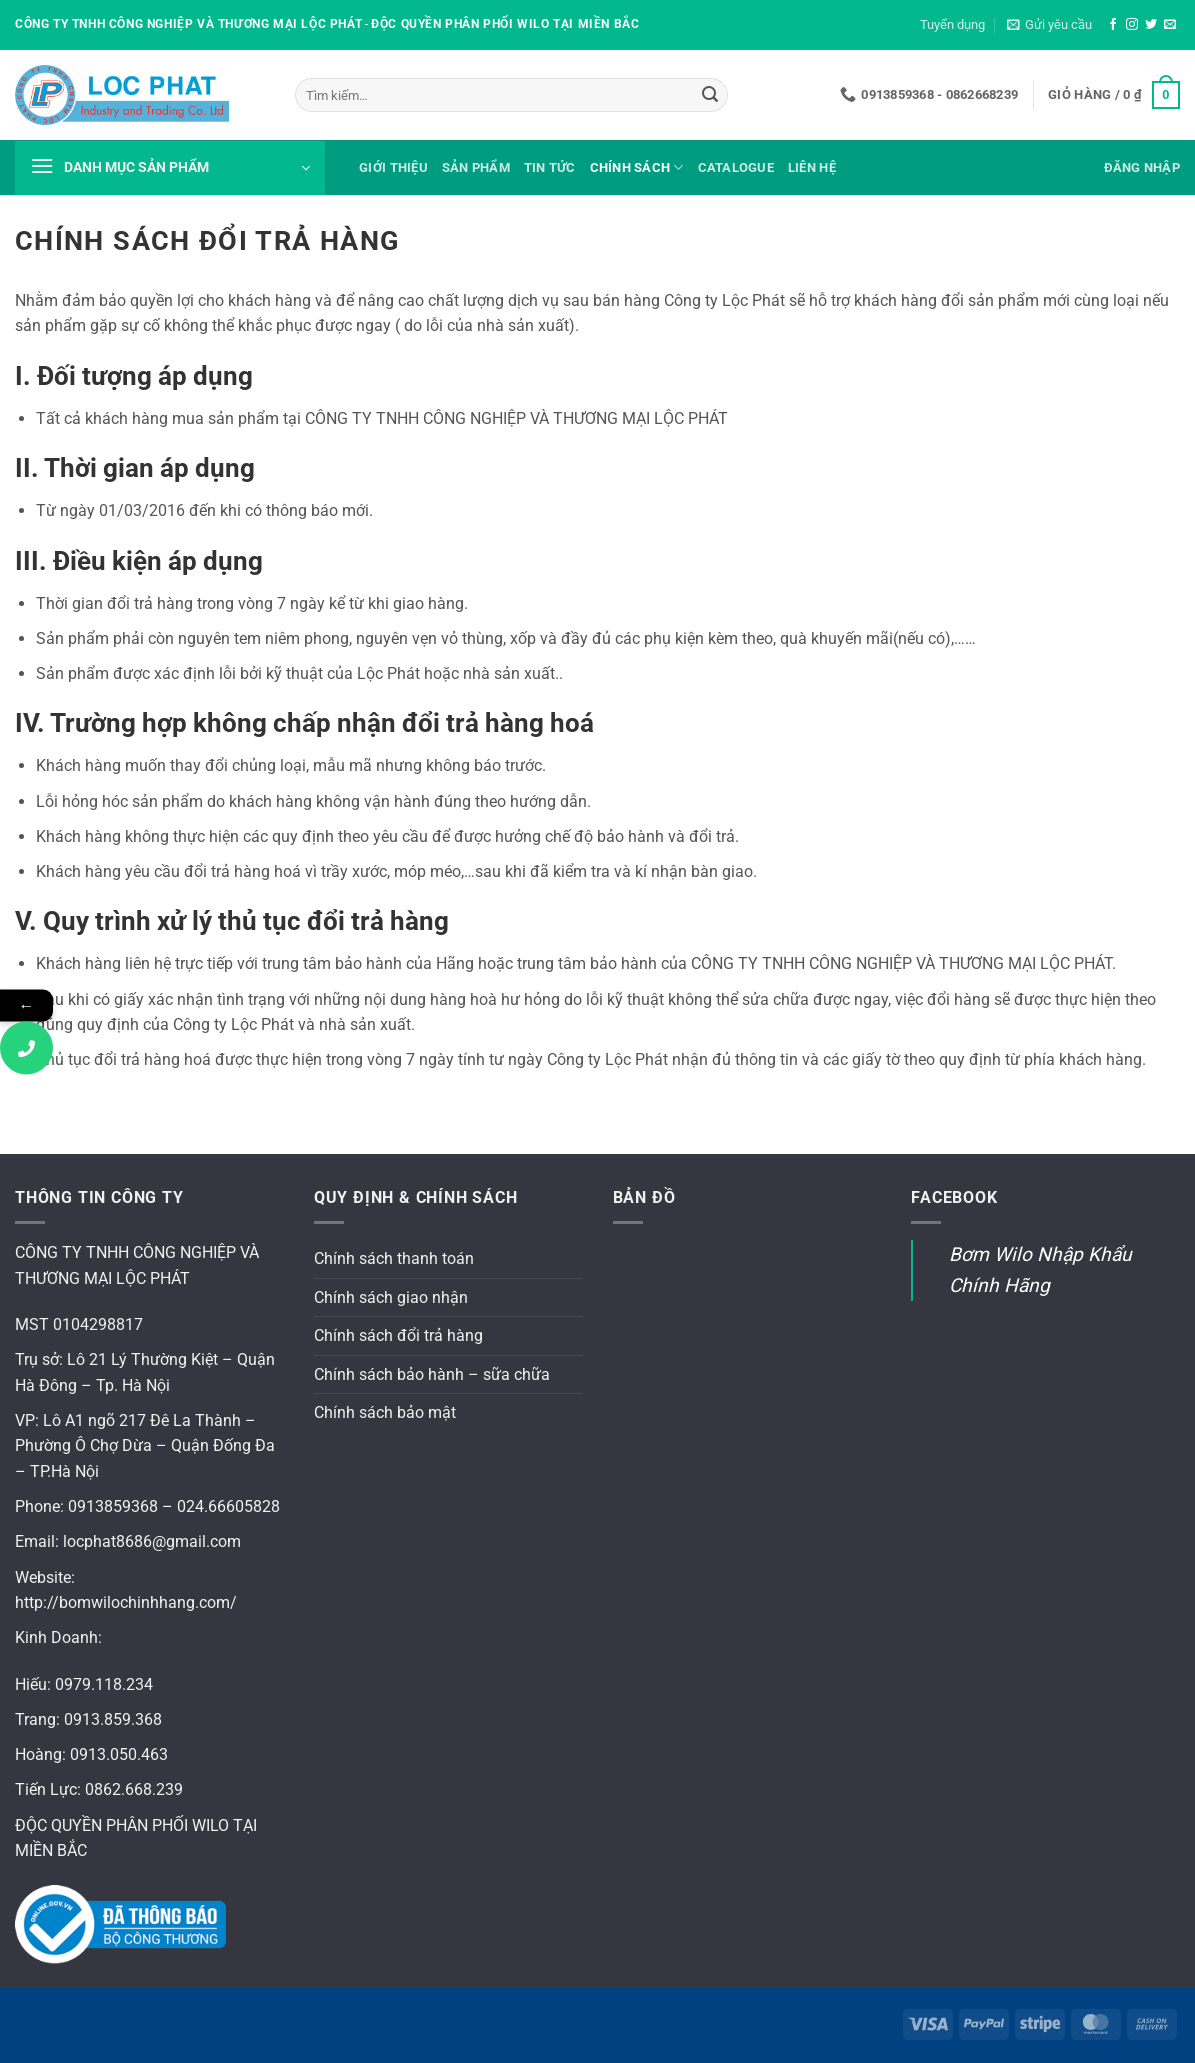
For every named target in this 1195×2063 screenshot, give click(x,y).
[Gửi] (710, 95)
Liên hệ (812, 167)
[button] (1049, 25)
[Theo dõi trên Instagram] (1132, 25)
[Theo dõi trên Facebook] (1113, 25)
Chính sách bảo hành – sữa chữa (432, 1374)
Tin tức (550, 167)
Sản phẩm (476, 167)
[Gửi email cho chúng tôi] (1170, 25)
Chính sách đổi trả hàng (398, 1335)
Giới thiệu (393, 167)
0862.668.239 (134, 1789)
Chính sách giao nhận (391, 1297)
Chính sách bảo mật (385, 1412)
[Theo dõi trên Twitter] (1151, 25)
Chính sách (637, 167)
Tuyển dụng (952, 24)
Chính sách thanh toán (394, 1258)
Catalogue (736, 167)
